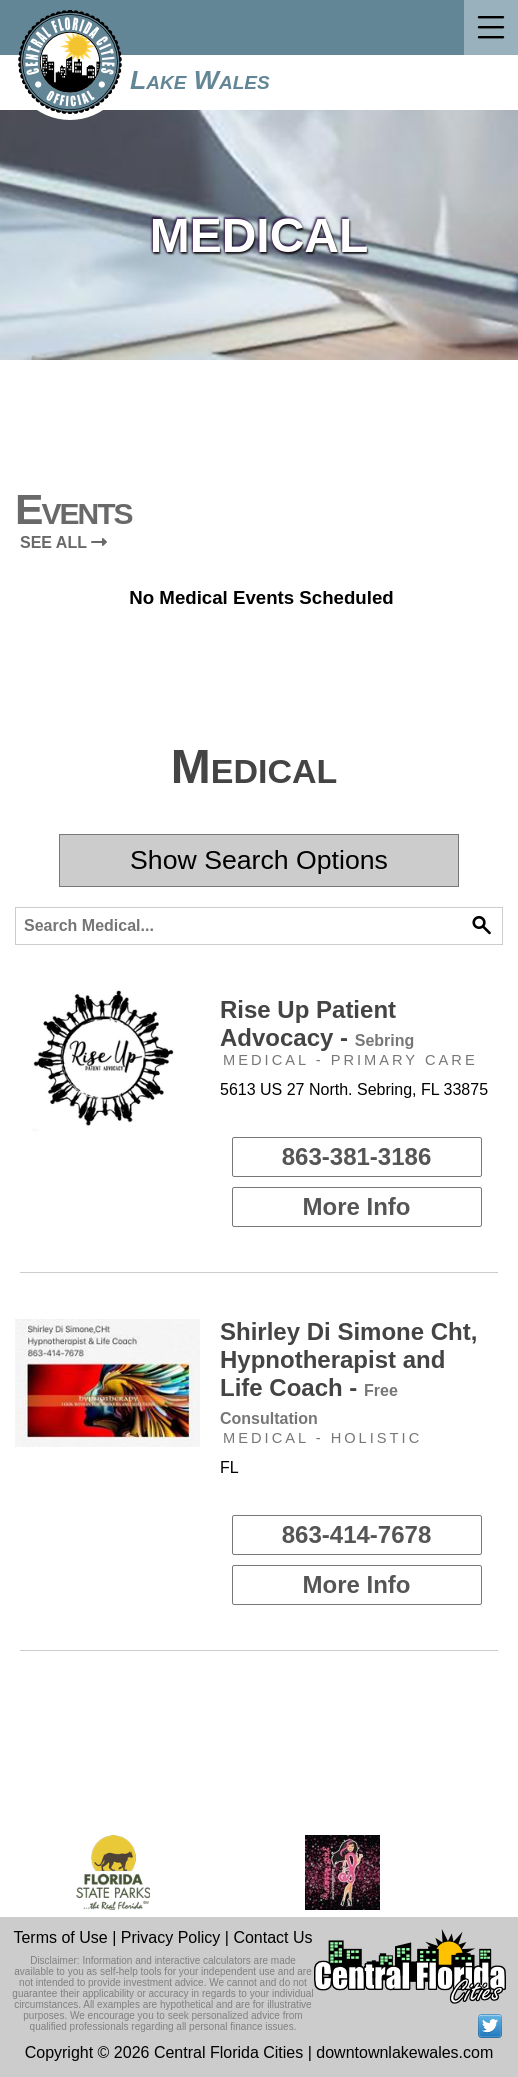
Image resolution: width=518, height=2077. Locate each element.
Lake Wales (200, 80)
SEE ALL (63, 542)
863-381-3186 (356, 1156)
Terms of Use (60, 1937)
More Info (357, 1206)
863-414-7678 (356, 1534)
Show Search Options (259, 860)
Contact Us (272, 1937)
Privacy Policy (171, 1937)
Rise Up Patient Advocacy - (317, 1023)
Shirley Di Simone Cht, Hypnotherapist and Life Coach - (348, 1372)
